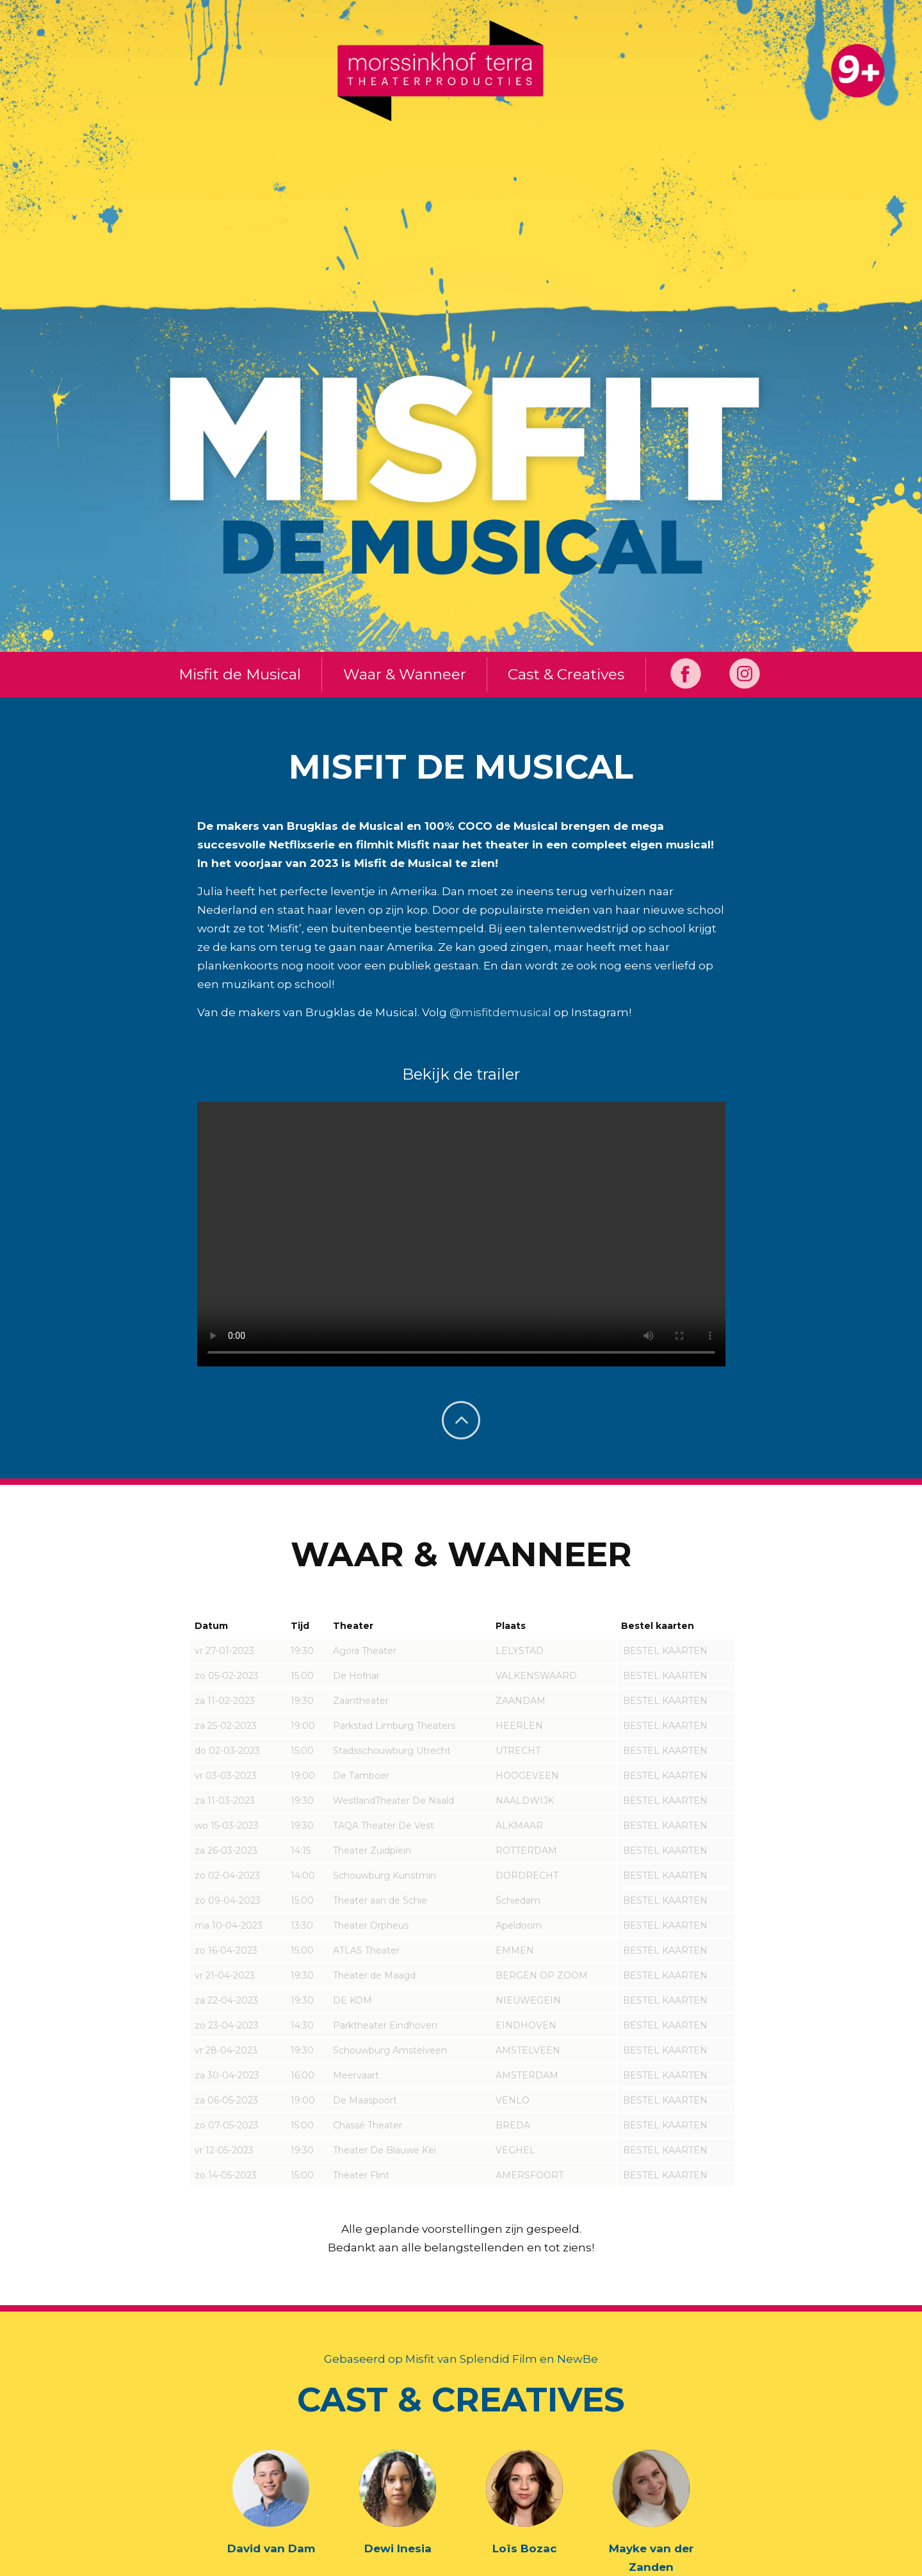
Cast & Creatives (568, 675)
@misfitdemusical (500, 1013)
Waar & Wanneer (402, 675)
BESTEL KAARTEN (665, 1651)
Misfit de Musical (235, 675)
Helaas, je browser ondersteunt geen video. (461, 1235)
